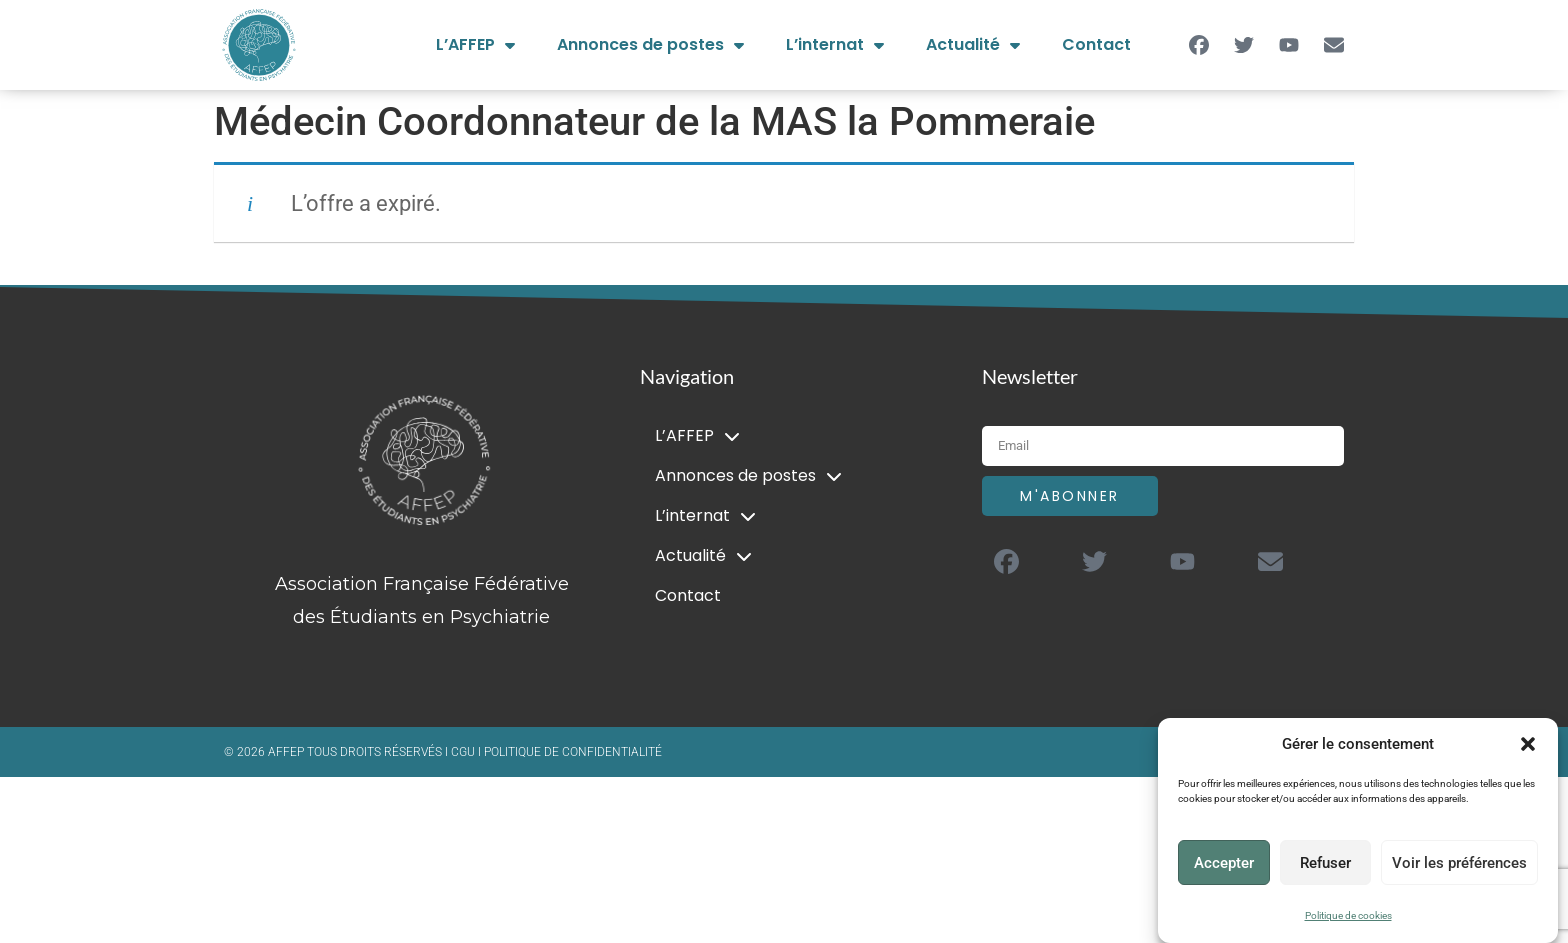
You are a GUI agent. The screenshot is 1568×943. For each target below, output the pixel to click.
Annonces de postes (650, 45)
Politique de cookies (1348, 915)
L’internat (835, 45)
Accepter (1224, 863)
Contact (1096, 44)
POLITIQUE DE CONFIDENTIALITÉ (573, 752)
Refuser (1325, 863)
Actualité (973, 45)
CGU (464, 752)
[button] (1528, 744)
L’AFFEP (475, 45)
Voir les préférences (1459, 863)
